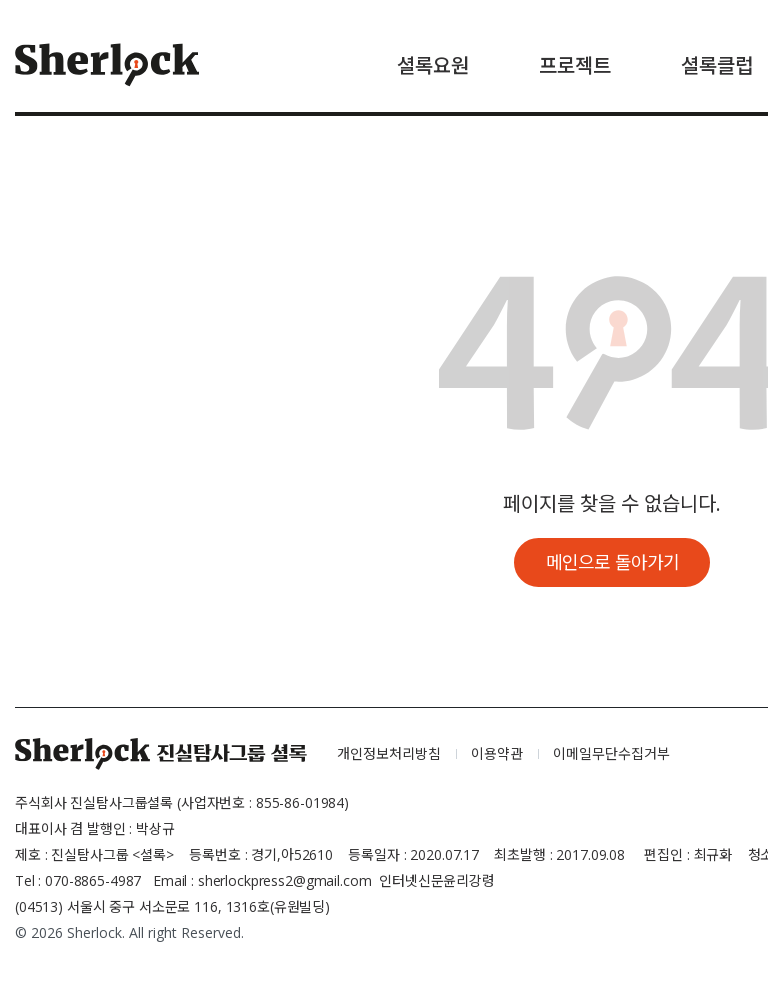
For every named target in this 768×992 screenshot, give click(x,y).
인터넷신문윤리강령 (437, 881)
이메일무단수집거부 (611, 754)
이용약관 (497, 754)
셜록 (161, 755)
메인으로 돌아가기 (612, 562)
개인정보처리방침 (389, 754)
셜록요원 (433, 65)
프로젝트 (575, 65)
